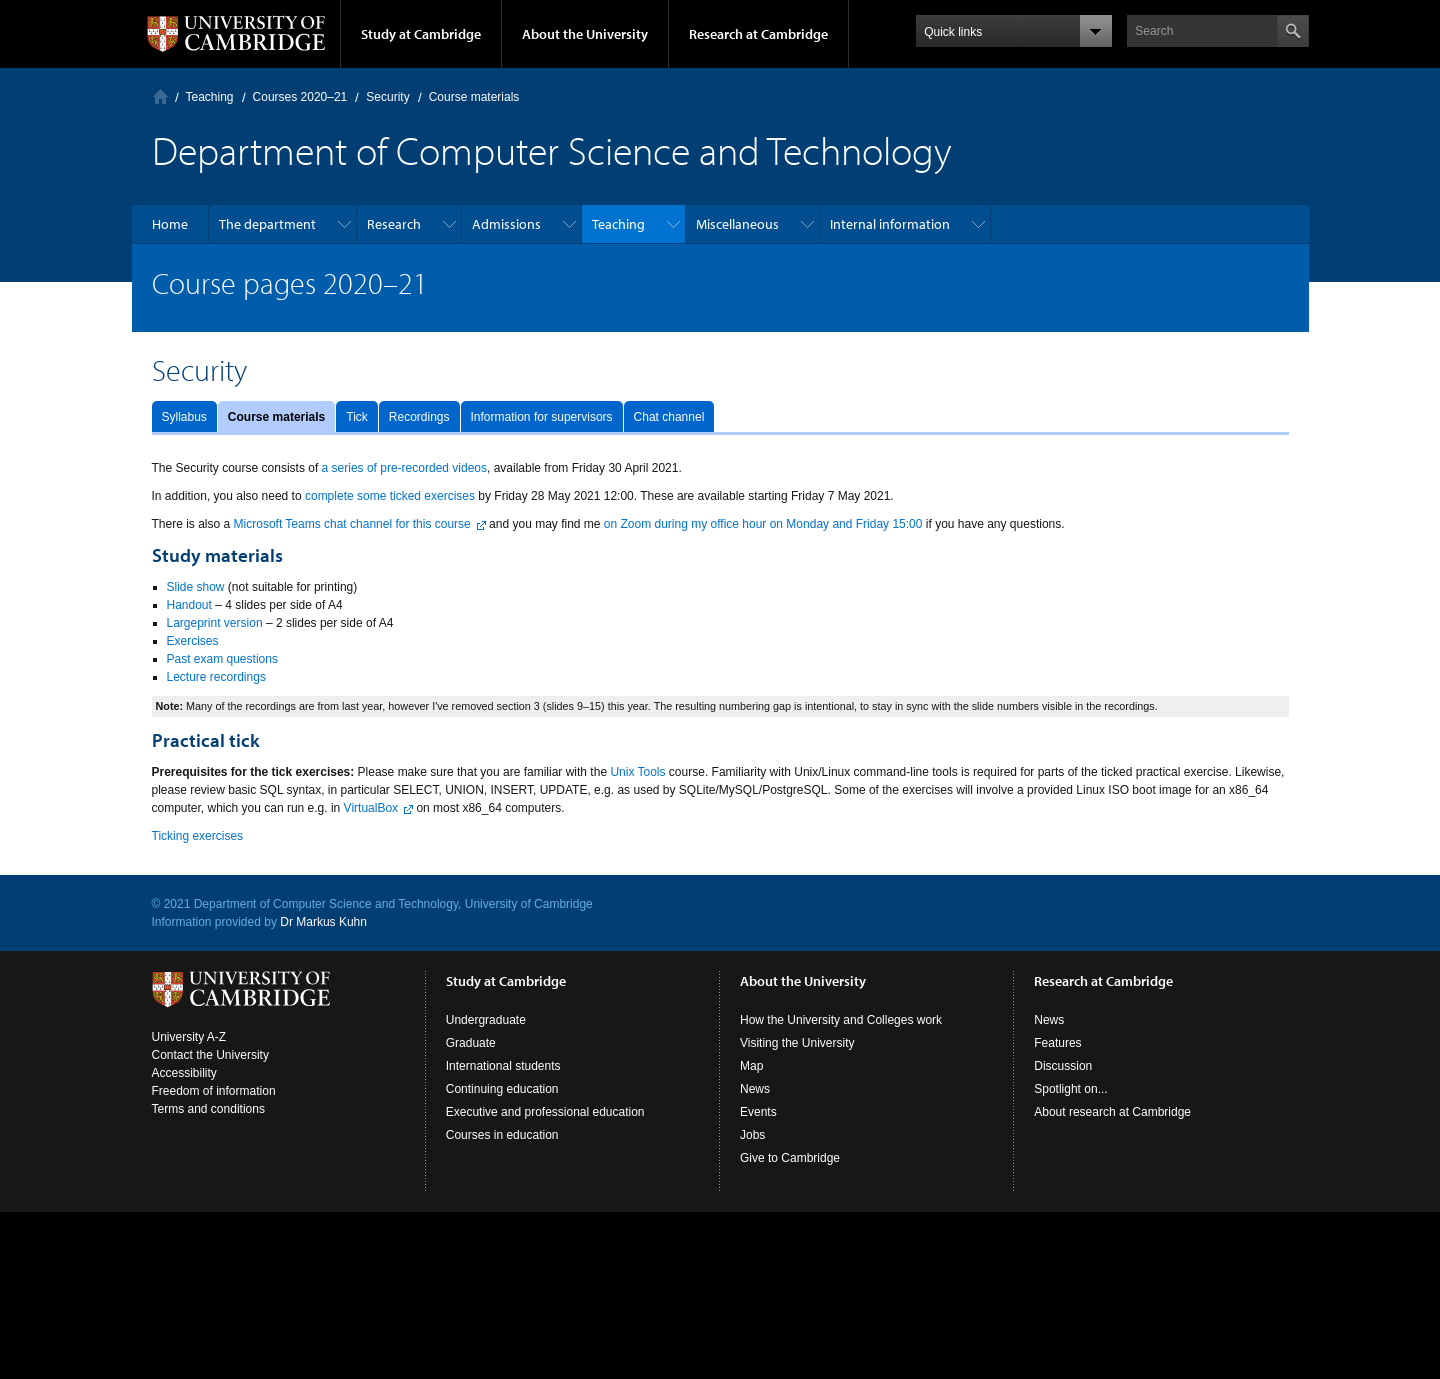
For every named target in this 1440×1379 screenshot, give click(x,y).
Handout (189, 605)
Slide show (196, 587)
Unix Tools (637, 772)
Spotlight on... (1070, 1089)
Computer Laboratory (160, 96)
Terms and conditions (208, 1109)
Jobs (752, 1135)
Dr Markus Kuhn (323, 922)
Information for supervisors (542, 417)
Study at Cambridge (421, 34)
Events (758, 1112)
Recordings (419, 417)
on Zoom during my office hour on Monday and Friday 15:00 (763, 524)
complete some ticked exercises (390, 496)
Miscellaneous (737, 224)
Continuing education (502, 1089)
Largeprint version (215, 623)
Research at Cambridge (758, 34)
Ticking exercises (198, 836)
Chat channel (669, 417)
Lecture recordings (216, 677)
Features (1057, 1043)
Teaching (210, 97)
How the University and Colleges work (841, 1020)
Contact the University (210, 1055)
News (755, 1089)
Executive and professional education (545, 1112)
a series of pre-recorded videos (404, 468)
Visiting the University (797, 1043)
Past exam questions (222, 659)
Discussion (1063, 1066)
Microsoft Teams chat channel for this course (352, 524)
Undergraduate (486, 1020)
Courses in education (502, 1135)
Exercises (193, 641)
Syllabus (184, 417)
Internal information (890, 224)
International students (503, 1066)
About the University (585, 34)
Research (394, 224)
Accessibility (184, 1073)
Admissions (506, 224)
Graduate (471, 1043)
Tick (357, 417)
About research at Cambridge (1112, 1112)
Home (170, 224)
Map (751, 1066)
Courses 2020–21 (300, 97)
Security (387, 97)
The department (267, 224)
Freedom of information (214, 1091)
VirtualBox (371, 808)
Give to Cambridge (790, 1158)
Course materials (276, 417)
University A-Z (189, 1037)
